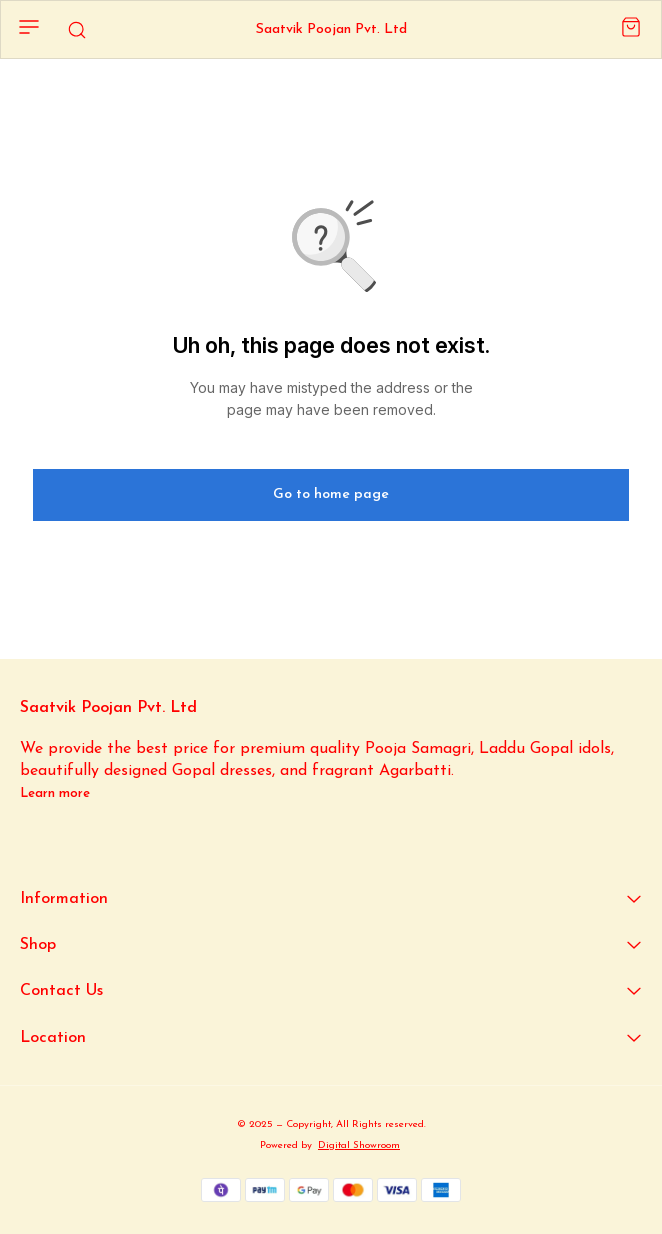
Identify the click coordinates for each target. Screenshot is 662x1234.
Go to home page (331, 494)
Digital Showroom (359, 1145)
